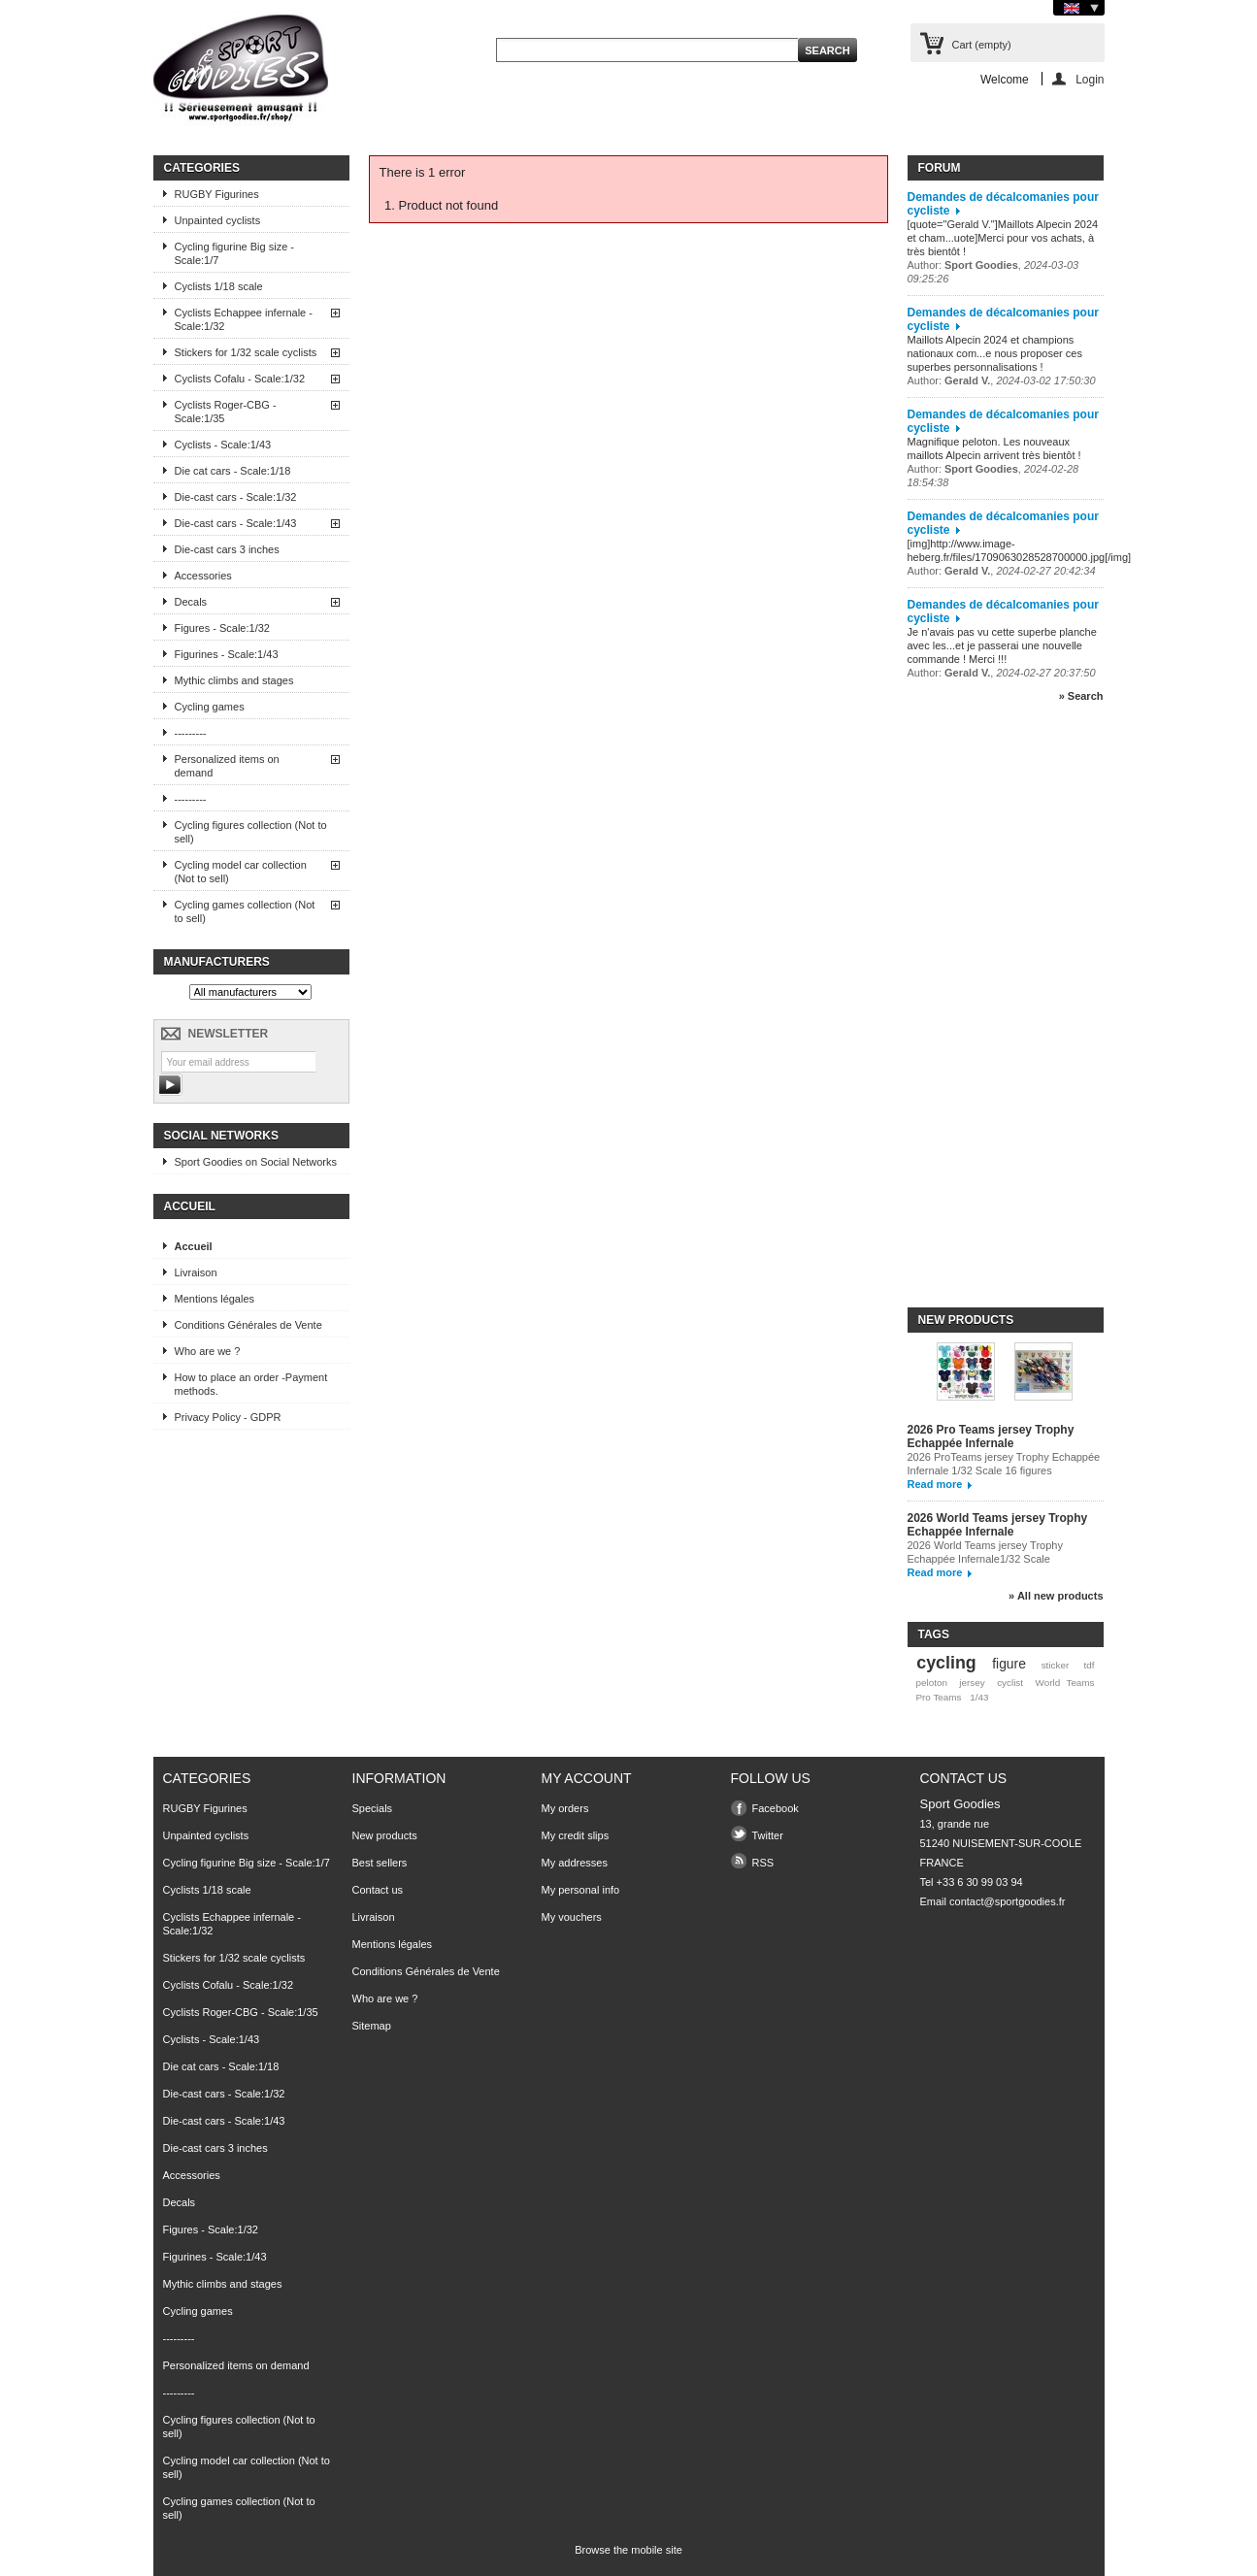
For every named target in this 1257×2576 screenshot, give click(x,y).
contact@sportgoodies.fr (1007, 1901)
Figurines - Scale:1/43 (227, 654)
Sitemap (371, 2025)
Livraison (196, 1272)
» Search (1081, 696)
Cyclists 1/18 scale (219, 286)
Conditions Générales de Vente (248, 1325)
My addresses (575, 1862)
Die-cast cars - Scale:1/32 (236, 497)
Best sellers (380, 1862)
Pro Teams (938, 1697)
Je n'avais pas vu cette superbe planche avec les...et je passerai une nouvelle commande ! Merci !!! (1002, 645)
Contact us (378, 1890)
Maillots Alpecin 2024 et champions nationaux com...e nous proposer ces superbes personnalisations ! (995, 353)
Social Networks (221, 1135)
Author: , (1002, 380)
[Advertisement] (985, 1013)
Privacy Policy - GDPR (228, 1417)
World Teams (1065, 1682)
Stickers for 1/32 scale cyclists (246, 352)
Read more (935, 1484)
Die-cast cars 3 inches (227, 549)
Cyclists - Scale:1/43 (223, 444)
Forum (939, 168)
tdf (1089, 1665)
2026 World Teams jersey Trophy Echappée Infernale (998, 1524)
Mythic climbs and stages (234, 680)
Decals (191, 602)
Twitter (767, 1835)
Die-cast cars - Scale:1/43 (236, 523)
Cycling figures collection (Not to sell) (251, 831)
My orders (565, 1808)
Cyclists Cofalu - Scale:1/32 (240, 378)
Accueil (189, 1206)
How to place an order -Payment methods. (251, 1384)
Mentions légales (215, 1299)
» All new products (1056, 1596)
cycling (946, 1662)
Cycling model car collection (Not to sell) (241, 871)
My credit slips (576, 1835)
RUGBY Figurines (217, 194)
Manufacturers (217, 962)
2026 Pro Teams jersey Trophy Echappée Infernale (991, 1436)
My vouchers (572, 1917)
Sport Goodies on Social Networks (256, 1162)
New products (966, 1320)
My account (587, 1778)
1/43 (979, 1697)
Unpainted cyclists (218, 220)
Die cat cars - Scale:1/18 (233, 471)
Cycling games (210, 706)
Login (1089, 79)
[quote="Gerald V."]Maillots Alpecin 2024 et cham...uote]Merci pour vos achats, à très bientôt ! (1003, 237)
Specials (372, 1808)
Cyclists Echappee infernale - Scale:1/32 (244, 319)
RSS (763, 1862)
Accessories (203, 575)
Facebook (775, 1808)
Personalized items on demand (227, 765)
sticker (1056, 1665)
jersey (971, 1682)
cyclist (1010, 1682)
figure (1009, 1663)
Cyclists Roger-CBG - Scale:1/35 (226, 411)
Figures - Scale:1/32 (222, 628)
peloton (930, 1682)
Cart (981, 44)
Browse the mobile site (628, 2550)
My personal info (581, 1890)
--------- (191, 733)
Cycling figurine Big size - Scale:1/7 (235, 253)
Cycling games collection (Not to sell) (245, 911)
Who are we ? (208, 1351)
